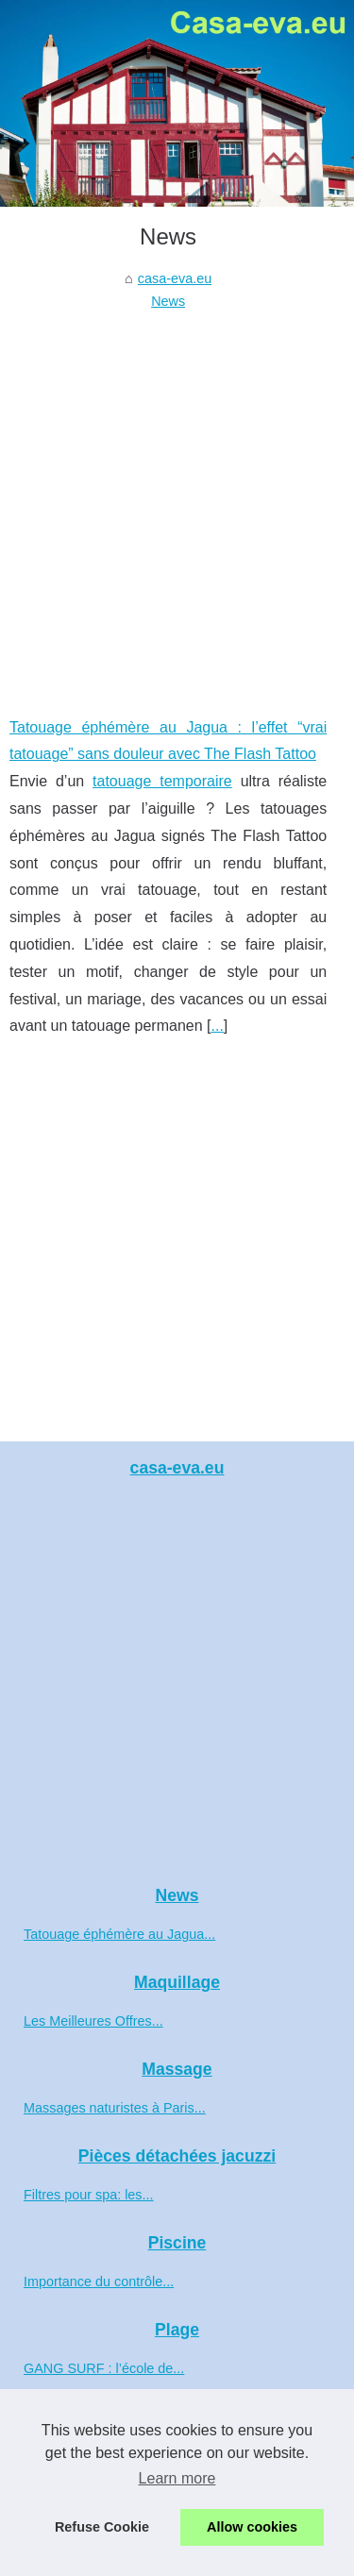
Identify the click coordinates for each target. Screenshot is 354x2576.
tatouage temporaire (162, 781)
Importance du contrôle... (99, 2281)
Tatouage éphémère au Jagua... (119, 1934)
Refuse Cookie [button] (102, 2526)
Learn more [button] (177, 2478)
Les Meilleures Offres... (93, 2021)
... (217, 1026)
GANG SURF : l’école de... (104, 2368)
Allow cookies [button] (252, 2526)
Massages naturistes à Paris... (115, 2107)
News (168, 301)
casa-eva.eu (174, 278)
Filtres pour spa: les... (89, 2194)
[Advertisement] (177, 500)
